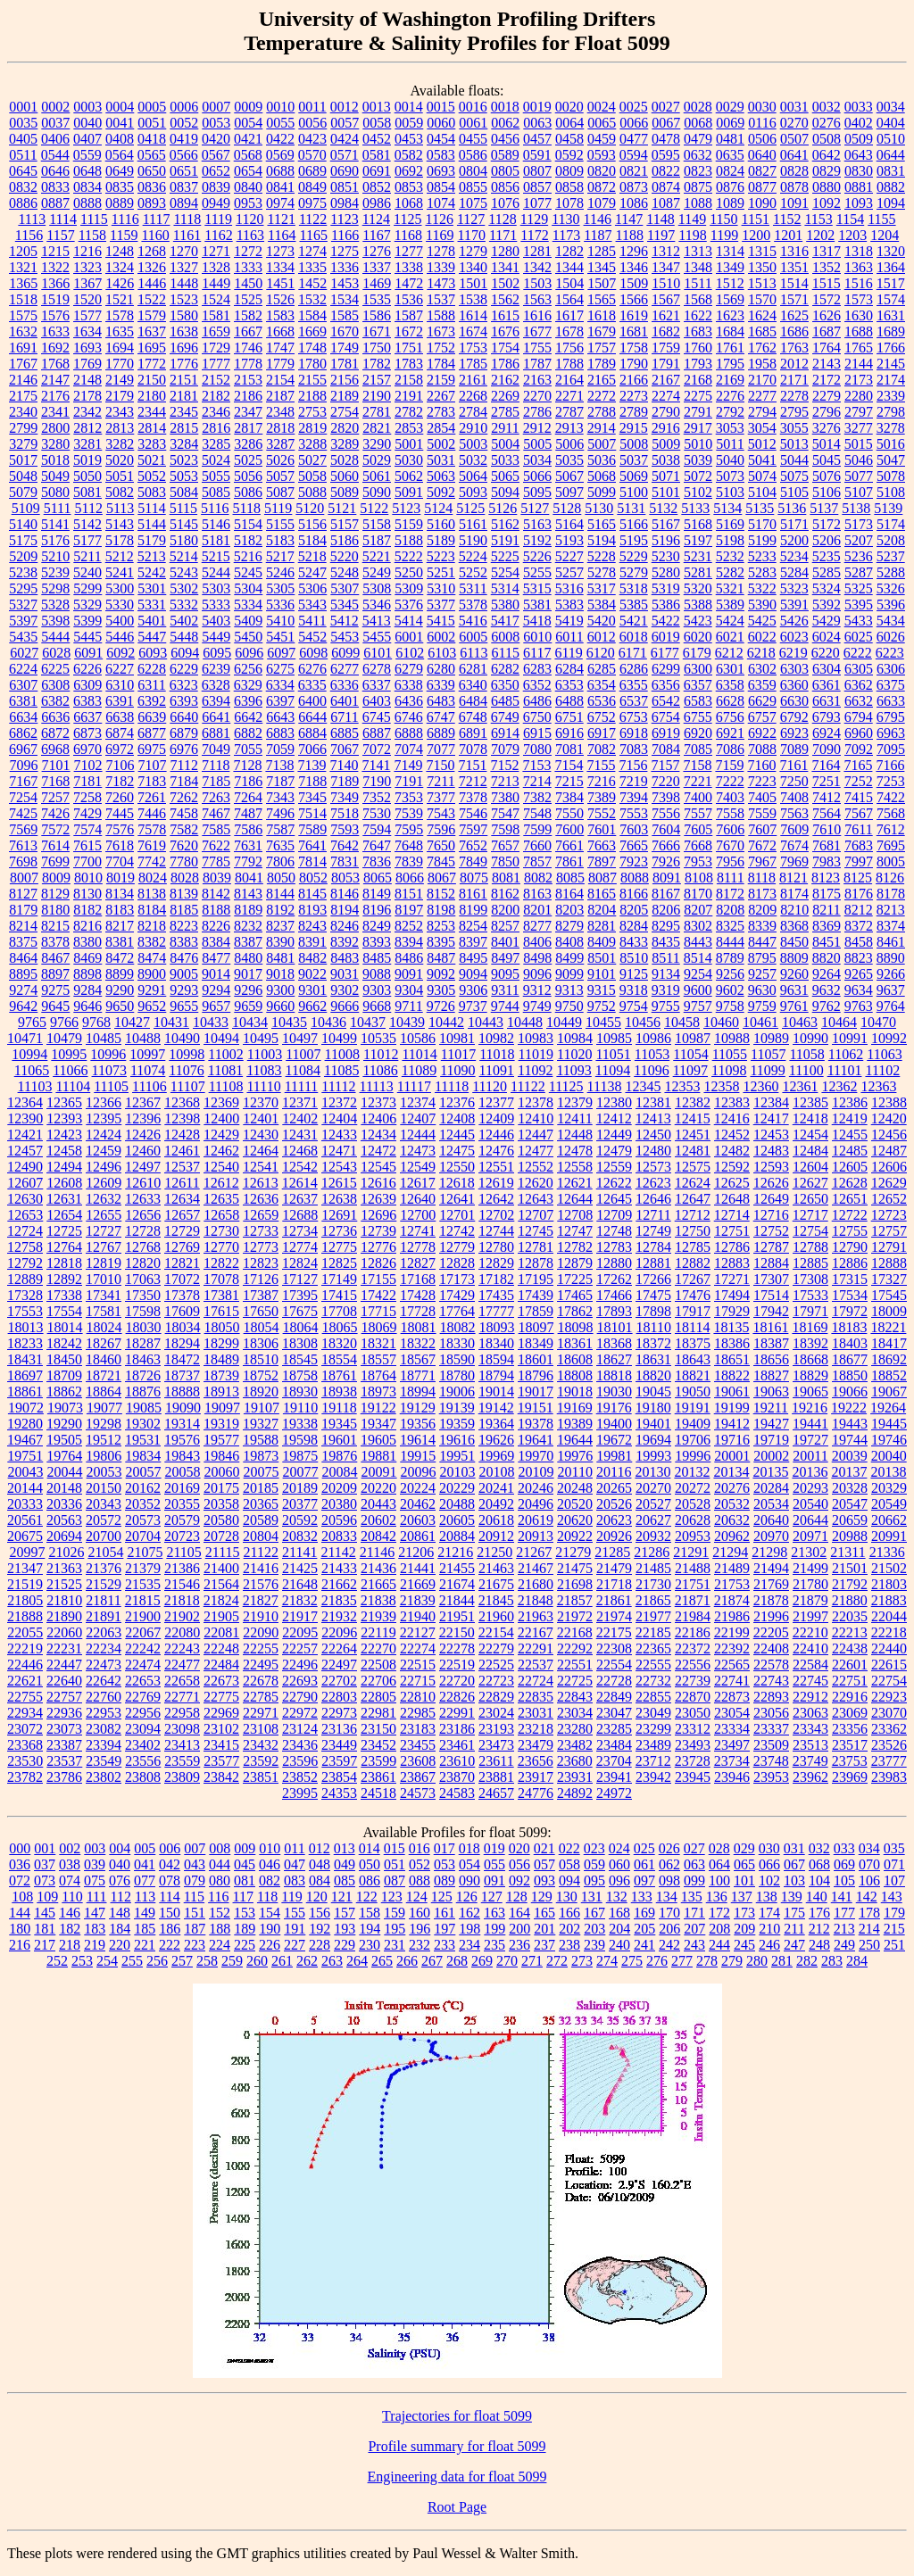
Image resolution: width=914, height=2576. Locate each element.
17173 (457, 1279)
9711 (408, 1006)
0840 (248, 187)
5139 (888, 508)
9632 (826, 990)
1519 (55, 299)
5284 (794, 572)
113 (145, 1896)
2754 (344, 411)
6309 (87, 684)
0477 (633, 138)
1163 (250, 235)
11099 (767, 1070)
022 (569, 1848)
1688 (858, 331)
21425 (300, 1568)
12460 (143, 1150)
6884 (312, 733)
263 (332, 1960)
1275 (344, 251)
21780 (810, 1584)
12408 (457, 1118)
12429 (221, 1134)
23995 (300, 1793)
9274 (23, 990)
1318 (858, 251)
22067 (143, 1632)
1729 (216, 347)
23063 (810, 1712)
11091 (496, 1070)
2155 (312, 379)
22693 (300, 1680)
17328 (25, 1295)
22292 (575, 1648)
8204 (601, 909)
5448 (184, 636)
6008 (505, 636)
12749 (653, 1230)
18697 (25, 1375)
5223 (441, 556)
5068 (601, 476)
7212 (473, 781)
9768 (96, 1022)
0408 (119, 138)
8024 (152, 877)
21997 (810, 1616)
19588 (260, 1439)
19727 (810, 1439)
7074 (409, 749)
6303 (794, 668)
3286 (248, 443)
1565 (601, 299)
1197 (661, 235)
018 (469, 1848)
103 (794, 1880)
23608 (418, 1760)
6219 (793, 652)
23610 (457, 1760)
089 (444, 1880)
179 (894, 1912)
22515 (418, 1664)
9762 (826, 1006)
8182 (87, 909)
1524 (216, 299)
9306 (473, 990)
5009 (666, 443)
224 (219, 1944)
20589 (260, 1520)
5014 (826, 443)
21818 (182, 1600)
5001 (409, 443)
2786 (537, 411)
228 (319, 1944)
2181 (184, 395)
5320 (698, 588)
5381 (537, 604)
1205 (23, 251)
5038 (666, 460)
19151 (535, 1407)
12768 (143, 1247)
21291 (691, 1552)
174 (769, 1912)
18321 (378, 1343)
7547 (505, 813)
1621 (666, 315)
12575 (692, 1166)
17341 (103, 1295)
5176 (55, 540)
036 (19, 1864)
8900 (151, 974)
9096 (537, 974)
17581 (103, 1311)
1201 (788, 235)
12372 (339, 1102)
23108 (260, 1728)
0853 (409, 187)
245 (744, 1944)
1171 (503, 235)
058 (569, 1864)
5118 (247, 508)
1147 (629, 219)
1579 (151, 315)
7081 (569, 749)
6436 (409, 700)
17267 (692, 1279)
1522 (151, 299)
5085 (216, 492)
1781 (344, 363)
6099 (345, 652)
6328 (216, 684)
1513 (762, 283)
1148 (660, 219)
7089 (794, 749)
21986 (732, 1616)
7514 (312, 813)
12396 (143, 1118)
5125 (470, 508)
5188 (409, 540)
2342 (87, 411)
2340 (23, 411)
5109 (26, 508)
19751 (25, 1455)
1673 (441, 331)
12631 (64, 1198)
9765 (32, 1022)
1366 (55, 283)
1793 (698, 363)
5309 (409, 588)
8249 (376, 925)
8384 (216, 941)
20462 (418, 1504)
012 (319, 1848)
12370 (260, 1102)
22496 (300, 1664)
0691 (376, 170)
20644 (810, 1520)
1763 (794, 347)
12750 (692, 1230)
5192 (537, 540)
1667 (248, 331)
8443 (698, 941)
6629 (762, 700)
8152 (441, 893)
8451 (826, 941)
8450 (794, 941)
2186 (248, 395)
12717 (810, 1214)
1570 (762, 299)
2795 (794, 411)
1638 (184, 331)
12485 (850, 1150)
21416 (260, 1568)
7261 (151, 797)
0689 (312, 170)
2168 (698, 379)
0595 (666, 154)
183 (94, 1928)
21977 (653, 1616)
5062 (409, 476)
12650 (810, 1198)
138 (766, 1896)
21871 (692, 1600)
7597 (473, 829)
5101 (666, 492)
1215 (55, 251)
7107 (152, 765)
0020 (569, 106)
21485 (653, 1568)
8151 (409, 893)
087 (394, 1880)
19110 (300, 1407)
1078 (569, 203)
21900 (143, 1616)
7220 (666, 781)
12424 (103, 1134)
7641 (312, 845)
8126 (890, 877)
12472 (378, 1150)
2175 (23, 395)
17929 (732, 1311)
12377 (496, 1102)
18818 (614, 1375)
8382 (151, 941)
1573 (858, 299)
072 (19, 1880)
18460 (103, 1359)
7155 (600, 765)
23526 (889, 1744)
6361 (826, 684)
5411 (312, 620)
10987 (692, 1038)
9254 (698, 974)
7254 (23, 797)
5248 (344, 572)
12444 (418, 1134)
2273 (633, 395)
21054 (105, 1552)
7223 (762, 781)
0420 (216, 138)
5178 (119, 540)
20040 (889, 1455)
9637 (891, 990)
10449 (564, 1022)
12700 (418, 1214)
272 (557, 1960)
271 (532, 1960)
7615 (87, 845)
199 (494, 1928)
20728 (221, 1536)
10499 (339, 1038)
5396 (891, 604)
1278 (441, 251)
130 (566, 1896)
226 (269, 1944)
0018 (505, 106)
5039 (698, 460)
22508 (378, 1664)
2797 (858, 411)
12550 (457, 1166)
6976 (184, 749)
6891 (473, 733)
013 (344, 1848)
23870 (457, 1777)
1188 (630, 235)
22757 (64, 1696)
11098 (728, 1070)
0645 (23, 170)
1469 (376, 283)
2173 (858, 379)
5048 (23, 476)
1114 (63, 219)
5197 (698, 540)
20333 (25, 1504)
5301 (151, 588)
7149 (408, 765)
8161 (473, 893)
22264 (339, 1648)
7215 (569, 781)
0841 (280, 187)
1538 (473, 299)
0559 (87, 154)
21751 (692, 1584)
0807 (537, 170)
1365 (23, 283)
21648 (300, 1584)
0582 (409, 154)
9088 (376, 974)
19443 (850, 1423)
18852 (889, 1375)
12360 (760, 1086)
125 (442, 1896)
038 (69, 1864)
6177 (665, 652)
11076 (186, 1070)
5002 (441, 443)
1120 (249, 219)
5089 (344, 492)
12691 (339, 1214)
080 (219, 1880)
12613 (260, 1182)
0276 (826, 122)
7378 (473, 797)
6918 (633, 733)
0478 (666, 138)
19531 (143, 1439)
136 (716, 1896)
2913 (569, 427)
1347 (666, 267)
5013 (794, 443)
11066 (70, 1070)
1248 (119, 251)
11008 (342, 1054)
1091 (794, 203)
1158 (92, 235)
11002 (225, 1054)
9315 (601, 990)
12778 (418, 1247)
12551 (496, 1166)
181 (44, 1928)
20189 (300, 1487)
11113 (377, 1086)
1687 (826, 331)
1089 (730, 203)
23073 (64, 1728)
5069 (633, 476)
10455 (603, 1022)
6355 (633, 684)
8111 (730, 877)
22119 (378, 1632)
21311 (847, 1552)
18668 (810, 1359)
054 (469, 1864)
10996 (108, 1054)
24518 (378, 1793)
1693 (87, 347)
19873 (260, 1455)
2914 (601, 427)
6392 (151, 700)
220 (119, 1944)
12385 (810, 1102)
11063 (884, 1054)
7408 (794, 797)
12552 (535, 1166)
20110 (575, 1471)
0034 (891, 106)
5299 (87, 588)
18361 (575, 1343)
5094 (505, 492)
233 (444, 1944)
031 (794, 1848)
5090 (376, 492)
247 (794, 1944)
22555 (653, 1664)
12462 (221, 1150)
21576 (260, 1584)
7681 (826, 845)
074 (69, 1880)
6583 (698, 700)
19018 (575, 1391)
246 (769, 1944)
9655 (184, 1006)
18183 (849, 1327)
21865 (653, 1600)
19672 (614, 1439)
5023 (184, 460)
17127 (300, 1279)
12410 (535, 1118)
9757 (698, 1006)
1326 (151, 267)
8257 (505, 925)
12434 (378, 1134)
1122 (313, 219)
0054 (248, 122)
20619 (535, 1520)
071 (894, 1864)
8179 (23, 909)
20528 (692, 1504)
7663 (601, 845)
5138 (856, 508)
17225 (575, 1279)
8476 (184, 957)
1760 (698, 347)
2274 (666, 395)
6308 (55, 684)
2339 (891, 395)
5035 (569, 460)
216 (19, 1944)
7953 (698, 861)
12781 (535, 1247)
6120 (600, 652)
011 (294, 1848)
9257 (762, 974)
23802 (103, 1777)
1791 (666, 363)
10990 (810, 1038)
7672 (762, 845)
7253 (891, 781)
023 (594, 1848)
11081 (225, 1070)
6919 (666, 733)
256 (157, 1960)
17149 (339, 1279)
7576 (119, 829)
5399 (87, 620)
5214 (184, 556)
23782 (25, 1777)
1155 (881, 219)
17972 (850, 1311)
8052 (313, 877)
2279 (826, 395)
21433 (339, 1568)
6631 (826, 700)
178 (869, 1912)
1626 (826, 315)
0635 (730, 154)
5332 (184, 604)
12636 (260, 1198)
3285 (216, 443)
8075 (474, 877)
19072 (26, 1407)
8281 (601, 925)
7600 (569, 829)
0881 (858, 187)
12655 (103, 1214)
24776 (535, 1793)
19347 (378, 1423)
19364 (496, 1423)
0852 (376, 187)
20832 (300, 1536)
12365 (64, 1102)
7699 (55, 861)
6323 (184, 684)
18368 (614, 1343)
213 (844, 1928)
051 (394, 1864)
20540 (810, 1504)
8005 (891, 861)
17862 (575, 1311)
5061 (376, 476)
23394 (103, 1744)
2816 (216, 427)
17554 (64, 1311)
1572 (826, 299)
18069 (379, 1327)
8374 (891, 925)
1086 (633, 203)
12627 (810, 1182)
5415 (441, 620)
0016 (473, 106)
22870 (692, 1696)
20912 (496, 1536)
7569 (23, 829)
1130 (565, 219)
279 (732, 1960)
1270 (184, 251)
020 (519, 1848)
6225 (55, 668)
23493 (692, 1744)
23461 (457, 1744)
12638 (339, 1198)
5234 (794, 556)
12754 (810, 1230)
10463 (800, 1022)
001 (44, 1848)
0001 (23, 106)
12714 (732, 1214)
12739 (378, 1230)
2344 (151, 411)
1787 (537, 363)
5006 (569, 443)
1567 (666, 299)
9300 (280, 990)
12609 (103, 1182)
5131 (631, 508)
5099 (601, 492)
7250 (794, 781)
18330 (457, 1343)
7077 (441, 749)
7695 (891, 845)
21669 (418, 1584)
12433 (339, 1134)
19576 (182, 1439)
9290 (119, 990)
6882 (248, 733)
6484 (473, 700)
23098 (182, 1728)
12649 (771, 1198)
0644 (891, 154)
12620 (535, 1182)
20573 (143, 1520)
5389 (730, 604)
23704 (614, 1760)
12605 (850, 1166)
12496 (103, 1166)
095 (594, 1880)
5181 (216, 540)
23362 (889, 1728)
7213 (505, 781)
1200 (756, 235)
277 (682, 1960)
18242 (64, 1343)
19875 (300, 1455)
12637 (300, 1198)
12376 (457, 1102)
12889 (25, 1279)
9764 (891, 1006)
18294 (182, 1343)
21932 (339, 1616)
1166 (345, 235)
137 (741, 1896)
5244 (216, 572)
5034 (537, 460)
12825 (339, 1263)
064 (719, 1864)
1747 (280, 347)
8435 (666, 941)
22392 (732, 1648)
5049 (55, 476)
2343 (119, 411)
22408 (771, 1648)
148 (119, 1912)
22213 (850, 1632)
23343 (810, 1728)
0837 (184, 187)
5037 (633, 460)
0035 (23, 122)
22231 (64, 1648)
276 (657, 1960)
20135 (770, 1471)
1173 (566, 235)
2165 (601, 379)
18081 (418, 1327)
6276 (312, 668)
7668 (698, 845)
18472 (182, 1359)
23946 (732, 1777)
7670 (730, 845)
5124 (438, 508)
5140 (23, 524)
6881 (216, 733)
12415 (692, 1118)
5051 (119, 476)
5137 (824, 508)
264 (357, 1960)
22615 (889, 1664)
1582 (248, 315)
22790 (300, 1696)
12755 (850, 1230)
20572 (103, 1520)
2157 (376, 379)
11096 (651, 1070)
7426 (55, 813)
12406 (378, 1118)
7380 (505, 797)
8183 (119, 909)
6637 (87, 717)
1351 (794, 267)
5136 (791, 508)
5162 (505, 524)
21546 (182, 1584)
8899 (119, 974)
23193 (496, 1728)
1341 (505, 267)
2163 (537, 379)
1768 (55, 363)
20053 (104, 1471)
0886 (23, 203)
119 (291, 1896)
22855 (653, 1696)
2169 (730, 379)
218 (69, 1944)
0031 (794, 106)
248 (819, 1944)
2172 (826, 379)
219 (94, 1944)
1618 (601, 315)
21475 (575, 1568)
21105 (183, 1552)
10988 (732, 1038)
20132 (692, 1471)
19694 (653, 1439)
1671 (376, 331)
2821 (376, 427)
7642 (344, 845)
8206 (666, 909)
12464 (260, 1150)
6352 (537, 684)
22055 (25, 1632)
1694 (119, 347)
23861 (378, 1777)
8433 (633, 941)
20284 (771, 1487)
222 (169, 1944)
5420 (601, 620)
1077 (537, 203)
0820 (601, 170)
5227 (569, 556)
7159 (729, 765)
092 (519, 1880)
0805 (505, 170)
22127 (418, 1632)
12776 (378, 1247)
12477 (535, 1150)
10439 (407, 1022)
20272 (692, 1487)
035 (894, 1848)
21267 (534, 1552)
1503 (537, 283)
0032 (826, 106)
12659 (260, 1214)
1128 (502, 219)
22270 (378, 1648)
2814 (151, 427)
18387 (771, 1343)
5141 (55, 524)
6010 (537, 636)
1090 (762, 203)
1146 (597, 219)
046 (269, 1864)
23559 (182, 1760)
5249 (376, 572)
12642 (496, 1198)
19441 (810, 1423)
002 (69, 1848)
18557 (378, 1359)
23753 (850, 1760)
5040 (730, 460)
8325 (730, 925)
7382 (537, 797)
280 (757, 1960)
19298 (103, 1423)
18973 (378, 1391)
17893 (614, 1311)
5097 (569, 492)
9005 (184, 974)
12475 (457, 1150)
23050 (692, 1712)
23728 (692, 1760)
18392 (810, 1343)
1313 (698, 251)
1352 (826, 267)
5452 (312, 636)
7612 (891, 829)
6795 (891, 717)
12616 (378, 1182)
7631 (248, 845)
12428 (182, 1134)
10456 (643, 1022)
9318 (633, 990)
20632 (732, 1520)
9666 (344, 1006)
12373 (378, 1102)
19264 (888, 1407)
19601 (339, 1439)
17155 (378, 1279)
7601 (601, 829)
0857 (537, 187)
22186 (692, 1632)
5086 (248, 492)
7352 (376, 797)
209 (744, 1928)
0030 (762, 106)
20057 (144, 1471)
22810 (418, 1696)
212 (819, 1928)
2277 (762, 395)
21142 (337, 1552)
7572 (55, 829)
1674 (473, 331)
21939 (378, 1616)
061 (644, 1864)
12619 (496, 1182)
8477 (216, 957)
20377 (300, 1504)
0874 (666, 187)
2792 (730, 411)
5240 (87, 572)
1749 (344, 347)
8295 (666, 925)
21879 (810, 1600)
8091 (666, 877)
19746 (889, 1439)
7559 (762, 813)
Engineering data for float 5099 (457, 2476)
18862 (64, 1391)
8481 (280, 957)
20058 (183, 1471)
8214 (23, 925)
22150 (457, 1632)
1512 (730, 283)
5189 (441, 540)
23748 (771, 1760)
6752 (601, 717)
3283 (151, 443)
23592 (260, 1760)
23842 (221, 1777)
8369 (826, 925)
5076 (826, 476)
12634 (182, 1198)
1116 (125, 219)
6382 (55, 700)
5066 (537, 476)
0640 (762, 154)
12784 (653, 1247)
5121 (342, 508)
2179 (119, 395)
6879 (184, 733)
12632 (103, 1198)
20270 (653, 1487)
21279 (573, 1552)
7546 (473, 813)
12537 (182, 1166)
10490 (182, 1038)
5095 (537, 492)
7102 (88, 765)
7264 (248, 797)
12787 (771, 1247)
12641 (457, 1198)
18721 (103, 1375)
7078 (473, 749)
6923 (794, 733)
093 (544, 1880)
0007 (216, 106)
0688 (280, 170)
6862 (23, 733)
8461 (891, 941)
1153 (818, 219)
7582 (184, 829)
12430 (260, 1134)
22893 (771, 1696)
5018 (55, 460)
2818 (280, 427)
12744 (496, 1230)
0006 (184, 106)
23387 (64, 1744)
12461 (182, 1150)
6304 (826, 668)
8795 (762, 957)
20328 (850, 1487)
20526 (614, 1504)
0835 (119, 187)
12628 (850, 1182)
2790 (666, 411)
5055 (216, 476)
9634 (858, 990)
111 (97, 1896)
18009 (889, 1311)
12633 (143, 1198)
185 (144, 1928)
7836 (376, 861)
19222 (849, 1407)
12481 (692, 1150)
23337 (771, 1728)
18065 (340, 1327)
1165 (313, 235)
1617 (569, 315)
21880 (850, 1600)
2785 (505, 411)
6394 (216, 700)
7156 (633, 765)
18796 (535, 1375)
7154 (568, 765)
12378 (535, 1102)
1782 (376, 363)
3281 (87, 443)
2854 (441, 427)
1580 (184, 315)
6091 (88, 652)
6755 (698, 717)
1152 (787, 219)
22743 (771, 1680)
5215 (216, 556)
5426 (794, 620)
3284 (184, 443)
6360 (794, 684)
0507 (794, 138)
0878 (794, 187)
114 (169, 1896)
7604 (666, 829)
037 (44, 1864)
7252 (858, 781)
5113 (120, 508)
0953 (248, 203)
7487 (248, 813)
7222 (730, 781)
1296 (633, 251)
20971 (810, 1536)
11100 (806, 1070)
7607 (762, 829)
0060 (441, 122)
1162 (218, 235)
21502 (889, 1568)
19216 (809, 1407)
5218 (312, 556)
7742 (151, 861)
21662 (339, 1584)
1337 (376, 267)
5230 (666, 556)
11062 (845, 1054)
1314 (730, 251)
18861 (25, 1391)
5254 (505, 572)
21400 (221, 1568)
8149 (376, 893)
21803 (889, 1584)
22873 (732, 1696)
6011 (569, 636)
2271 (569, 395)
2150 (151, 379)
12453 (771, 1134)
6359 (762, 684)
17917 (692, 1311)
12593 (771, 1166)
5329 (87, 604)
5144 (151, 524)
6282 (505, 668)
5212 (119, 556)
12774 (300, 1247)
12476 (496, 1150)
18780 (457, 1375)
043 (194, 1864)
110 (72, 1896)
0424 (344, 138)
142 (866, 1896)
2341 (55, 411)
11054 (690, 1054)
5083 (151, 492)
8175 (826, 893)
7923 (633, 861)
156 (319, 1912)
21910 (260, 1616)
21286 (651, 1552)
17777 (496, 1311)
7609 (794, 829)
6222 (857, 652)
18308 (300, 1343)
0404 (891, 122)
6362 (858, 684)
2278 (794, 395)
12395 (103, 1118)
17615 (221, 1311)
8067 (442, 877)
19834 (143, 1455)
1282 (569, 251)
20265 (614, 1487)
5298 (55, 588)
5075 (794, 476)
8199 (473, 909)
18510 (260, 1359)
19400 (614, 1423)
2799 (23, 427)
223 (194, 1944)
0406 (55, 138)
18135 (731, 1327)
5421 (633, 620)
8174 (794, 893)
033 (844, 1848)
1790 (633, 363)
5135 (759, 508)
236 (519, 1944)
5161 (473, 524)
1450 (248, 283)
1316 (794, 251)
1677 (537, 331)
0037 (55, 122)
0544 (55, 154)
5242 (151, 572)
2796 (826, 411)
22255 (260, 1648)
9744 (505, 1006)
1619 (633, 315)
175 (794, 1912)
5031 (441, 460)
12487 (889, 1150)
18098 (576, 1327)
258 (207, 1960)
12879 (575, 1263)
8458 (858, 941)
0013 (376, 106)
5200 (794, 540)
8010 (88, 877)
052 (419, 1864)
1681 (633, 331)
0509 (858, 138)
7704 (119, 861)
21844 (457, 1600)
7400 (698, 797)
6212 (729, 652)
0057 (344, 122)
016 (419, 1848)
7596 (441, 829)
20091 (379, 1471)
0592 (569, 154)
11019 (536, 1054)
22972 (300, 1712)
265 (382, 1960)
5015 (858, 443)
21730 (653, 1584)
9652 (151, 1006)
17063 (143, 1279)
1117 (156, 219)
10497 (300, 1038)
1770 (119, 363)
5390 (762, 604)
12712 (692, 1214)
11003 (264, 1054)
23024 (496, 1712)
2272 (601, 395)
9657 (216, 1006)
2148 (87, 379)
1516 (858, 283)
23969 (850, 1777)
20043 (26, 1471)
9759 (762, 1006)
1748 (312, 347)
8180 (55, 909)
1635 (119, 331)
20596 (339, 1520)
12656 (143, 1214)
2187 (280, 395)
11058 (806, 1054)
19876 (339, 1455)
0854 (441, 187)
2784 (473, 411)
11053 (652, 1054)
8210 (794, 909)
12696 (378, 1214)
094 (569, 1880)
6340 (473, 684)
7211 (440, 781)
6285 (601, 668)
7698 (23, 861)
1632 (23, 331)
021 (544, 1848)
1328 (216, 267)
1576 (55, 315)
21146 (377, 1552)
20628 (692, 1520)
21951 (457, 1616)
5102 (698, 492)
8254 (473, 925)
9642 (23, 1006)
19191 (692, 1407)
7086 (730, 749)
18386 (732, 1343)
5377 (441, 604)
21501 (850, 1568)
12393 (64, 1118)
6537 (633, 700)
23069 (850, 1712)
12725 (64, 1230)
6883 (280, 733)
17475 (653, 1295)
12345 (643, 1086)
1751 (409, 347)
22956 (143, 1712)
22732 (653, 1680)
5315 (537, 588)
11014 (419, 1054)
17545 (889, 1295)
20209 (339, 1487)
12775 (339, 1247)
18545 (300, 1359)
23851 (260, 1777)
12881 (653, 1263)
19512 (103, 1439)
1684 (730, 331)
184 (119, 1928)
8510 (633, 957)
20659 (850, 1520)
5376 (409, 604)
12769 (182, 1247)
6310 (119, 684)
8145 (312, 893)
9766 (64, 1022)
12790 (850, 1247)
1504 (569, 283)
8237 (280, 925)
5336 (280, 604)
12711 (653, 1214)
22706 (378, 1680)
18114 (692, 1327)
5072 (698, 476)
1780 (312, 363)
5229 (633, 556)
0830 (858, 170)
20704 (143, 1536)
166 (569, 1912)
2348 (280, 411)
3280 (55, 443)
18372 (653, 1343)
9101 (601, 974)
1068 (409, 203)
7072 (376, 749)
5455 (376, 636)
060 (619, 1864)
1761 (730, 347)
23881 (496, 1777)
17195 (535, 1279)
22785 (260, 1696)
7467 (216, 813)
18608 (575, 1359)
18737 (182, 1375)
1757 (601, 347)
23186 (457, 1728)
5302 (184, 588)
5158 (376, 524)
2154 (280, 379)
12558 (575, 1166)
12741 (418, 1230)
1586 (376, 315)
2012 (794, 363)
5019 (87, 460)
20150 (103, 1487)
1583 (280, 315)
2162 (505, 379)
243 (694, 1944)
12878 (535, 1263)
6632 (858, 700)
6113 (473, 652)
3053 (730, 427)
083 (294, 1880)
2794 (762, 411)
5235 (826, 556)
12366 (103, 1102)
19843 (182, 1455)
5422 (666, 620)
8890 (891, 957)
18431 (25, 1359)
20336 (64, 1504)
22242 (143, 1648)
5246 (280, 572)
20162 (143, 1487)
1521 (119, 299)
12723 (889, 1214)
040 (119, 1864)
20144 (25, 1487)
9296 (248, 990)
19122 (378, 1407)
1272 (248, 251)
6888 (409, 733)
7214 (537, 781)
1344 (569, 267)
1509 (633, 283)
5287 (858, 572)
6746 (409, 717)
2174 (891, 379)
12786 (732, 1247)
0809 (569, 170)
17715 (378, 1311)
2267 (441, 395)
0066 (633, 122)
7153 (536, 765)
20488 (457, 1504)
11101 (844, 1070)
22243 (182, 1648)
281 (782, 1960)
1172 (534, 235)
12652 (889, 1198)
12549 (418, 1166)
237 (544, 1944)
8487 (441, 957)
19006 (457, 1391)
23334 (732, 1728)
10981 (457, 1038)
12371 (300, 1102)
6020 (698, 636)
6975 (151, 749)
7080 (537, 749)
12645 (614, 1198)
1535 (376, 299)
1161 (187, 235)
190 (269, 1928)
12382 (692, 1102)
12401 (260, 1118)
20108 (497, 1471)
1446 (151, 283)
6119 (568, 652)
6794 (858, 717)
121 (342, 1896)
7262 (184, 797)
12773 (260, 1247)
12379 (575, 1102)
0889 (119, 203)
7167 (23, 781)
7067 (344, 749)
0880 (826, 187)
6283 (537, 668)
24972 (614, 1793)
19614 (418, 1439)
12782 (575, 1247)
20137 (849, 1471)
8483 (344, 957)
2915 (633, 427)
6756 (730, 717)
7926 (666, 861)
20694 (64, 1536)
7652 (473, 845)
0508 (826, 138)
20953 (692, 1536)
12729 (182, 1230)
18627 (614, 1359)
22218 (889, 1632)
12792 (25, 1263)
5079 (23, 492)
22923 (889, 1696)
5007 (601, 443)
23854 (339, 1777)
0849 (312, 187)
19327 (260, 1423)
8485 (376, 957)
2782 (409, 411)
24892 (575, 1793)
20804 (260, 1536)
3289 (344, 443)
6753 (633, 717)
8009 (56, 877)
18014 (65, 1327)
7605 (698, 829)
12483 (771, 1150)
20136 (809, 1471)
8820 (826, 957)
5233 (762, 556)
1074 (441, 203)
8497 (505, 957)
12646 (653, 1198)
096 (619, 1880)
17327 (889, 1279)
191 (294, 1928)
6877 (151, 733)
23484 (614, 1744)
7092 (858, 749)
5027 (312, 460)
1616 (537, 315)
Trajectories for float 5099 (457, 2415)
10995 (69, 1054)
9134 (666, 974)
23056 (771, 1712)
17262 (614, 1279)
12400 (221, 1118)
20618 (496, 1520)
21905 (221, 1616)
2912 (537, 427)
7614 (55, 845)
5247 (312, 572)
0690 (344, 170)
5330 (119, 604)
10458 (682, 1022)
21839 (418, 1600)
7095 (891, 749)
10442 (446, 1022)
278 (707, 1960)
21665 (378, 1584)
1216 (87, 251)
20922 (575, 1536)
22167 (535, 1632)
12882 (692, 1263)
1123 (344, 219)
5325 (858, 588)
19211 (770, 1407)
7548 (537, 813)
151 (194, 1912)
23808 (143, 1777)
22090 (260, 1632)
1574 (891, 299)
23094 (143, 1728)
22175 (614, 1632)
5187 (376, 540)
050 (369, 1864)
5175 (23, 540)
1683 (698, 331)
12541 (260, 1166)
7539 (409, 813)
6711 (344, 717)
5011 (730, 443)
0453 (409, 138)
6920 (698, 733)
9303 (376, 990)
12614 (300, 1182)
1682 (666, 331)
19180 (653, 1407)
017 (444, 1848)
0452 (376, 138)
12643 (535, 1198)
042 (169, 1864)
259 (232, 1960)
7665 (633, 845)
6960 (858, 733)
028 (719, 1848)
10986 (653, 1038)
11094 (612, 1070)
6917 (601, 733)
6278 (376, 668)
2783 (441, 411)
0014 (409, 106)
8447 (762, 941)
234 (469, 1944)
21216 (455, 1552)
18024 (104, 1327)
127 (492, 1896)
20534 (771, 1504)
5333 (216, 604)
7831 (344, 861)
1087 (666, 203)
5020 (119, 460)
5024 (216, 460)
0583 (441, 154)
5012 (762, 443)
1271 (216, 251)
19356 (418, 1423)
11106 (149, 1086)
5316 (569, 588)
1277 (409, 251)
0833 (55, 187)
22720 (457, 1680)
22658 (182, 1680)
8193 (312, 909)
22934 (25, 1712)
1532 (312, 299)
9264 (826, 974)
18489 (221, 1359)
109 (47, 1896)
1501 (473, 283)
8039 (217, 877)
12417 (771, 1118)
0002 (55, 106)
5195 (633, 540)
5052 (151, 476)
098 (669, 1880)
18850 (850, 1375)
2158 (409, 379)
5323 (794, 588)
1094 (891, 203)
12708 (575, 1214)
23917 (535, 1777)
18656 (771, 1359)
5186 (344, 540)
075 (94, 1880)
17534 (850, 1295)
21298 (769, 1552)
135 (691, 1896)
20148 (64, 1487)
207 (694, 1928)
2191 (409, 395)
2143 (826, 363)
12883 (732, 1263)
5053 (184, 476)
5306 (312, 588)
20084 (340, 1471)
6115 (505, 652)
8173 (762, 893)
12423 (64, 1134)
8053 (345, 877)
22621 (25, 1680)
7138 (279, 765)
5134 (727, 508)
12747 (575, 1230)
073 (44, 1880)
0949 (216, 203)
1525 (248, 299)
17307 (771, 1279)
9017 (248, 974)
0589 (505, 154)
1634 (87, 331)
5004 (505, 443)
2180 (151, 395)
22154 (496, 1632)
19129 (418, 1407)
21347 (25, 1568)
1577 (87, 315)
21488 (692, 1568)
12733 (260, 1230)
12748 (614, 1230)
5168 (698, 524)
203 (594, 1928)
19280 (25, 1423)
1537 (441, 299)
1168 (408, 235)
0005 (151, 106)
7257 (55, 797)
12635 (221, 1198)
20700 (103, 1536)
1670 (344, 331)
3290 (376, 443)
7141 (375, 765)
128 (517, 1896)
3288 (312, 443)
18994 (418, 1391)
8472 (119, 957)
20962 (732, 1536)
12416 (732, 1118)
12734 (300, 1230)
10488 (143, 1038)
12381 (653, 1102)
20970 (771, 1536)
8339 (762, 925)
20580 (221, 1520)
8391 (312, 941)
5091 (409, 492)
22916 (850, 1696)
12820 (143, 1263)
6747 (441, 717)
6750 (537, 717)
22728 (614, 1680)
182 (69, 1928)
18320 (339, 1343)
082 (269, 1880)
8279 (569, 925)
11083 (263, 1070)
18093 (497, 1327)
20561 (25, 1520)
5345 (344, 604)
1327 (184, 267)
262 (307, 1960)
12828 (457, 1263)
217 (44, 1944)
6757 (762, 717)
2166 (633, 379)
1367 (87, 283)
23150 (378, 1728)
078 (169, 1880)
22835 (535, 1696)
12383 (732, 1102)
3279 (23, 443)
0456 (505, 138)
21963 (535, 1616)
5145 (184, 524)
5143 (119, 524)
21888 (25, 1616)
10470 (878, 1022)
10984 (575, 1038)
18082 (458, 1327)
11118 (452, 1086)
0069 (730, 122)
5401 (151, 620)
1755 (537, 347)
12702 (496, 1214)
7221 (698, 781)
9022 (312, 974)
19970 (535, 1455)
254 (107, 1960)
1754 (505, 347)
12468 (300, 1150)
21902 (182, 1616)
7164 (825, 765)
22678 (260, 1680)
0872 (601, 187)
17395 (300, 1295)
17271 (732, 1279)
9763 (858, 1006)
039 (94, 1864)
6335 (312, 684)
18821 (692, 1375)
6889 (441, 733)
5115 (183, 508)
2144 (858, 363)
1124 (376, 219)
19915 (418, 1455)
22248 (221, 1648)
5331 (151, 604)
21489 (732, 1568)
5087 (280, 492)
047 (294, 1864)
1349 (730, 267)
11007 (303, 1054)
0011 (312, 106)
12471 (339, 1150)
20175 (221, 1487)
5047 (891, 460)
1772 (151, 363)
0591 (537, 154)
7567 (858, 813)
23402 (143, 1744)
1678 (569, 331)
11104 (72, 1086)
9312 (537, 990)
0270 (794, 122)
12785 (692, 1247)
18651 (732, 1359)
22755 (25, 1696)
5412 (344, 620)
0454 (441, 138)
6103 (442, 652)
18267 (103, 1343)
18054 (261, 1327)
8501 (601, 957)
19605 (378, 1439)
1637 (151, 331)
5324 (826, 588)
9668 (376, 1006)
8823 (858, 957)
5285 (826, 572)
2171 (794, 379)
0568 (248, 154)
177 (844, 1912)
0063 (537, 122)
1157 (60, 235)
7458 (184, 813)
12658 (221, 1214)
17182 (496, 1279)
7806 (280, 861)
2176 (55, 395)
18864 (103, 1391)
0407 (87, 138)
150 (169, 1912)
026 (669, 1848)
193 (344, 1928)
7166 (890, 765)
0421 (248, 138)
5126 (502, 508)
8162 (505, 893)
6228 (151, 668)
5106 (826, 492)
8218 (151, 925)
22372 (692, 1648)
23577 (221, 1760)
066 (769, 1864)
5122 (374, 508)
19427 (771, 1423)
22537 (535, 1664)
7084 (666, 749)
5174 (891, 524)
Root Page (457, 2506)
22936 (64, 1712)
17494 (732, 1295)
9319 (666, 990)
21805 (25, 1600)
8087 (602, 877)
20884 (457, 1536)
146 (69, 1912)
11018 (496, 1054)
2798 (891, 411)
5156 (312, 524)
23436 (300, 1744)
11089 (419, 1070)
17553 (25, 1311)
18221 (888, 1327)
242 (669, 1944)
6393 (184, 700)
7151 (472, 765)
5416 (473, 620)
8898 (87, 974)
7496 (280, 813)
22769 (143, 1696)
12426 (143, 1134)
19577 (221, 1439)
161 (444, 1912)
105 (844, 1880)
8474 (151, 957)
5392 (826, 604)
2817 (248, 427)
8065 (377, 877)
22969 (221, 1712)
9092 (441, 974)
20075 (261, 1471)
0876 (730, 187)
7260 (119, 797)
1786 (505, 363)
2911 (505, 427)
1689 (891, 331)
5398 (55, 620)
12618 (457, 1182)
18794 (496, 1375)
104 (819, 1880)
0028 (698, 106)
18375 (692, 1343)
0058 (376, 122)
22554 (614, 1664)
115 (194, 1896)
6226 (87, 668)
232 (419, 1944)
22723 (496, 1680)
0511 (23, 154)
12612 (221, 1182)
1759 (666, 347)
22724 (535, 1680)
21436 (378, 1568)
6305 (858, 668)
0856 (505, 187)
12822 (221, 1263)
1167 (376, 235)
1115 (94, 219)
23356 (850, 1728)
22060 (64, 1632)
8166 (633, 893)
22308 (614, 1648)
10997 (147, 1054)
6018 (633, 636)
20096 (418, 1471)
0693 (441, 170)
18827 (771, 1375)
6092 (120, 652)
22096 (339, 1632)
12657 (182, 1214)
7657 (505, 845)
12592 (732, 1166)
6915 (537, 733)
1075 (473, 203)
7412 (826, 797)
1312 (666, 251)
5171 (794, 524)
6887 (376, 733)
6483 (441, 700)
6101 (377, 652)
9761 (794, 1006)
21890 (64, 1616)
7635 (280, 845)
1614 (473, 315)
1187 (597, 235)
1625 (794, 315)
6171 (633, 652)
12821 (182, 1263)
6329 (248, 684)
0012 (344, 106)
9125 (633, 974)
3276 (826, 427)
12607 (25, 1182)
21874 (732, 1600)
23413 (182, 1744)
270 (507, 1960)
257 (182, 1960)
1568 (698, 299)
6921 (730, 733)
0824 (730, 170)
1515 (826, 283)
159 (394, 1912)
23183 (418, 1728)
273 (582, 1960)
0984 (344, 203)
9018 (280, 974)
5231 (698, 556)
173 (744, 1912)
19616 (457, 1439)
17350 (143, 1295)
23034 (575, 1712)
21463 (496, 1568)
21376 (103, 1568)
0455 (473, 138)
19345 (339, 1423)
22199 (732, 1632)
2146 (23, 379)
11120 (489, 1086)
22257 (300, 1648)
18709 (64, 1375)
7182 (119, 781)
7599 (537, 829)
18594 (496, 1359)
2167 (666, 379)
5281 (698, 572)
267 (432, 1960)
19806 (103, 1455)
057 (544, 1864)
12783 (614, 1247)
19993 (653, 1455)
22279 (496, 1648)
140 (816, 1896)
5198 (730, 540)
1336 (344, 267)
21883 (889, 1600)
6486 (537, 700)
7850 (505, 861)
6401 (344, 700)
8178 (891, 893)
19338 (300, 1423)
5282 (730, 572)
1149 (692, 219)
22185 (653, 1632)
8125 (857, 877)
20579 (182, 1520)
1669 (312, 331)
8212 (858, 909)
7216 (601, 781)
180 (19, 1928)
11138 (604, 1086)
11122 (528, 1086)
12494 (64, 1166)
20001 (732, 1455)
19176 (614, 1407)
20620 (575, 1520)
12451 (692, 1134)
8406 (537, 941)
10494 (221, 1038)
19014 (496, 1391)
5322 (762, 588)
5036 (601, 460)
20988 (850, 1536)
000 (19, 1848)
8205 (633, 909)
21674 (457, 1584)
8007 (24, 877)
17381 (221, 1295)
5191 (505, 540)
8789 (730, 957)
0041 (119, 122)
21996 (771, 1616)
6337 (376, 684)
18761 (339, 1375)
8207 (698, 909)
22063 (103, 1632)
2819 (312, 427)
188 (219, 1928)
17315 (850, 1279)
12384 (771, 1102)
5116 (214, 508)
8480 (248, 957)
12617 (418, 1182)
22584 (810, 1664)
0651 (184, 170)
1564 (569, 299)
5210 (55, 556)
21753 (732, 1584)
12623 (653, 1182)
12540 (221, 1166)
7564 (826, 813)
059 (594, 1864)
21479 (614, 1568)
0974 (280, 203)
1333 (248, 267)
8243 (312, 925)
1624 (762, 315)
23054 (732, 1712)
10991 (850, 1038)
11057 (768, 1054)
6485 (505, 700)
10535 (378, 1038)
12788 (810, 1247)
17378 (182, 1295)
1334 (280, 267)
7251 (826, 781)
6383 (87, 700)
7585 (216, 829)
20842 (378, 1536)
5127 (534, 508)
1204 (884, 235)
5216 (248, 556)
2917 (698, 427)
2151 (184, 379)
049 (344, 1864)
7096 (24, 765)
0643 (858, 154)
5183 (280, 540)
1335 (312, 267)
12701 (457, 1214)
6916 (569, 733)
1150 (723, 219)
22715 (418, 1680)
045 (244, 1864)
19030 (614, 1391)
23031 (535, 1712)
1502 (505, 283)
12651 (850, 1198)
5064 (473, 476)
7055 (248, 749)
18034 (183, 1327)
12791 (889, 1247)
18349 (535, 1343)
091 (494, 1880)
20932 (653, 1536)
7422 (891, 797)
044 (219, 1864)
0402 (858, 122)
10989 (771, 1038)
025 (644, 1848)
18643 (692, 1359)
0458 (569, 138)
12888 (889, 1263)
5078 (891, 476)
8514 (698, 957)
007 (194, 1848)
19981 (614, 1455)
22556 (692, 1664)
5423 (698, 620)
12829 (496, 1263)
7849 (473, 861)
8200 (505, 909)
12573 (653, 1166)
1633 (55, 331)
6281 (473, 668)
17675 (300, 1311)
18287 (143, 1343)
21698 (575, 1584)
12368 (182, 1102)
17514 (771, 1295)
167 (594, 1912)
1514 (794, 283)
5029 (376, 460)
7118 (215, 765)
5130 (599, 508)
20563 (64, 1520)
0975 (312, 203)
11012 (380, 1054)
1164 (281, 235)
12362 (839, 1086)
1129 (534, 219)
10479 (64, 1038)
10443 (485, 1022)
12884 (771, 1263)
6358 (730, 684)
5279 (633, 572)
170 (669, 1912)
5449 (216, 636)
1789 (601, 363)
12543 (339, 1166)
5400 (119, 620)
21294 (730, 1552)
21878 (771, 1600)
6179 (697, 652)
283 (832, 1960)
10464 (839, 1022)
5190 (473, 540)
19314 (182, 1423)
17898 (653, 1311)
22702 (339, 1680)
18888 (182, 1391)
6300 (698, 668)
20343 (103, 1504)
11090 (457, 1070)
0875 (698, 187)
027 (694, 1848)
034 (869, 1848)
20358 (221, 1504)
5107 (858, 492)
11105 (111, 1086)
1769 (87, 363)
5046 (858, 460)
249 (844, 1944)
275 (632, 1960)
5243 (184, 572)
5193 (569, 540)
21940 (418, 1616)
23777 (889, 1760)
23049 (653, 1712)
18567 (418, 1359)
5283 (762, 572)
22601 (850, 1664)
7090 (826, 749)
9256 (730, 974)
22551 (575, 1664)
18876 (143, 1391)
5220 (344, 556)
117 (243, 1896)
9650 (119, 1006)
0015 (441, 106)
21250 (494, 1552)
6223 (890, 652)
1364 (891, 267)
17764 (457, 1311)
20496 (535, 1504)
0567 (216, 154)
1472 (409, 283)
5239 (55, 572)
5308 (376, 588)
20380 (339, 1504)
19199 (732, 1407)
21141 (299, 1552)
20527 (653, 1504)
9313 (569, 990)
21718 (614, 1584)
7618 (119, 845)
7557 (698, 813)
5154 (248, 524)
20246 (535, 1487)
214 (869, 1928)
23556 (143, 1760)
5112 (88, 508)
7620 (184, 845)
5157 (344, 524)
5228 (601, 556)
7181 (87, 781)
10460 (721, 1022)
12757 (889, 1230)
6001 (409, 636)
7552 (601, 813)
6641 (216, 717)
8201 (537, 909)
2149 (119, 379)
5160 (441, 524)
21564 (221, 1584)
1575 (23, 315)
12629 (889, 1182)
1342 (537, 267)
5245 (248, 572)
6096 (249, 652)
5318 (633, 588)
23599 (378, 1760)
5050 (87, 476)
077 (144, 1880)
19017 (535, 1391)
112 (120, 1896)
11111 (302, 1086)
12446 (496, 1134)
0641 (794, 154)
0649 (119, 170)
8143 (248, 893)
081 (244, 1880)
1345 (601, 267)
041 (144, 1864)
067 (794, 1864)
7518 (344, 813)
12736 (339, 1230)
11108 (226, 1086)
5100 (633, 492)
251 (894, 1944)
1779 (280, 363)
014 (369, 1848)
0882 (891, 187)
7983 (826, 861)
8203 (569, 909)
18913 (221, 1391)
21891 (103, 1616)
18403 (850, 1343)
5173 (858, 524)
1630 (858, 315)
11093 (573, 1070)
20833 (339, 1536)
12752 (771, 1230)
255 (132, 1960)
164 (519, 1912)
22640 (64, 1680)
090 (469, 1880)
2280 (858, 395)
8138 (151, 893)
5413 (376, 620)
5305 (280, 588)
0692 (409, 170)
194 (369, 1928)
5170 (762, 524)
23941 (614, 1777)
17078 (221, 1279)
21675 (496, 1584)
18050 (222, 1327)
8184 (151, 909)
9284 (87, 990)
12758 (25, 1247)
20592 (300, 1520)
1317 (826, 251)
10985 (614, 1038)
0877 (762, 187)
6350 (505, 684)
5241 (119, 572)
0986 (376, 203)
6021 (730, 636)
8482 (312, 957)
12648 (732, 1198)
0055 (280, 122)
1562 (505, 299)
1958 (762, 363)
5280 (666, 572)
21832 (300, 1600)
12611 (181, 1182)
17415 (339, 1295)
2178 (87, 395)
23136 (339, 1728)
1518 (23, 299)
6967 (23, 749)
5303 (216, 588)
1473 (441, 283)
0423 (312, 138)
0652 (216, 170)
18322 (418, 1343)
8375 (23, 941)
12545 (378, 1166)
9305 (441, 990)
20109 (536, 1471)
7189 (344, 781)
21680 (535, 1584)
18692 (889, 1359)
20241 (496, 1487)
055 (494, 1864)
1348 (698, 267)
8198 (441, 909)
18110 (653, 1327)
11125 (566, 1086)
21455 (457, 1568)
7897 (601, 861)
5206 (826, 540)
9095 (505, 974)
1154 (850, 219)
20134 (731, 1471)
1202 (820, 235)
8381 (119, 941)
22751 (850, 1680)
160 (419, 1912)
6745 (376, 717)
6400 (312, 700)
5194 (601, 540)
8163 (537, 893)
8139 (184, 893)
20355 (182, 1504)
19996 (692, 1455)
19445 (889, 1423)
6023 (794, 636)
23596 (300, 1760)
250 (869, 1944)
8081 (506, 877)
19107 (261, 1407)
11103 (35, 1086)
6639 (151, 717)
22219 (25, 1648)
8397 (473, 941)
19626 (496, 1439)
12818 (64, 1263)
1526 (280, 299)
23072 (25, 1728)
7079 (505, 749)
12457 (25, 1150)
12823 (260, 1263)
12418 (810, 1118)
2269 (505, 395)
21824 (221, 1600)
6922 (762, 733)
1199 (724, 235)
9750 (569, 1006)
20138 (888, 1471)
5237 (891, 556)
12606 (889, 1166)
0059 (409, 122)
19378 (535, 1423)
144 (19, 1912)
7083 (633, 749)
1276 (376, 251)
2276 (730, 395)
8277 (537, 925)
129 (542, 1896)
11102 (882, 1070)
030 (769, 1848)
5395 (858, 604)
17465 (575, 1295)
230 (369, 1944)
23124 (300, 1728)
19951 (457, 1455)
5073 (730, 476)
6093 (152, 652)
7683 (858, 845)
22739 (692, 1680)
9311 (505, 990)
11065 (31, 1070)
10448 (525, 1022)
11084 (303, 1070)
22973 (339, 1712)
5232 (730, 556)
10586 (418, 1038)
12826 (378, 1263)
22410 (810, 1648)
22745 (810, 1680)
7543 (441, 813)
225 (244, 1944)
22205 (771, 1632)
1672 (409, 331)
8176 (858, 893)
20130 (652, 1471)
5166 (633, 524)
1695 (151, 347)
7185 (216, 781)
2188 (312, 395)
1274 (312, 251)
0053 (216, 122)
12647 (692, 1198)
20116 (613, 1471)
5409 (248, 620)
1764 (826, 347)
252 (57, 1960)
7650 (441, 845)
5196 (666, 540)
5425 (762, 620)
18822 (732, 1375)
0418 (151, 138)
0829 (826, 170)
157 (344, 1912)
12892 (64, 1279)
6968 (55, 749)
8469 (87, 957)
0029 (730, 106)
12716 (771, 1214)
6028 (56, 652)
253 (82, 1960)
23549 (103, 1760)
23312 (692, 1728)
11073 (109, 1070)
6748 (473, 717)
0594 (633, 154)
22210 (810, 1632)
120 (317, 1896)
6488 (569, 700)
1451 (280, 283)
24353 (339, 1793)
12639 (378, 1198)
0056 (312, 122)
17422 (378, 1295)
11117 (414, 1086)
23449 (339, 1744)
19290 (64, 1423)
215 (894, 1928)
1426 (119, 283)
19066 (850, 1391)
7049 (216, 749)
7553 (633, 813)
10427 (132, 1022)
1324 (119, 267)
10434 (250, 1022)
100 (719, 1880)
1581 (216, 315)
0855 (473, 187)
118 (267, 1896)
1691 (23, 347)
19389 (575, 1423)
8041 (249, 877)
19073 (65, 1407)
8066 (409, 877)
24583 (457, 1793)
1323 (87, 267)
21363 (64, 1568)
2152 (216, 379)
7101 (56, 765)
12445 (457, 1134)
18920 (260, 1391)
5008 (633, 443)
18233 (25, 1343)
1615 (505, 315)
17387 (260, 1295)
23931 (575, 1777)
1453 (344, 283)
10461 (760, 1022)
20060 (222, 1471)
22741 (732, 1680)
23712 (653, 1760)
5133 (695, 508)
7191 (409, 781)
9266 (891, 974)
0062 (505, 122)
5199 (762, 540)
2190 (376, 395)
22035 (850, 1616)
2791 (698, 411)
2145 (891, 363)
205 (644, 1928)
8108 (699, 877)
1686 (794, 331)
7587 (280, 829)
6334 (280, 684)
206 (669, 1928)
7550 (569, 813)
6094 (184, 652)
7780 (184, 861)
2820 (344, 427)
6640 (184, 717)
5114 (151, 508)
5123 (406, 508)
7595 (409, 829)
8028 (184, 877)
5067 (569, 476)
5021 (151, 460)
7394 (633, 797)
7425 (23, 813)
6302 (762, 668)
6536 (601, 700)
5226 (537, 556)
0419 (184, 138)
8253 (441, 925)
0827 (762, 170)
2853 (409, 427)
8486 (409, 957)
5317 (601, 588)
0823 (698, 170)
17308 (810, 1279)
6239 (216, 668)
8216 (87, 925)
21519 (25, 1584)
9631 (794, 990)
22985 (418, 1712)
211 (794, 1928)
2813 (119, 427)
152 (219, 1912)
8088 (634, 877)
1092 (826, 203)
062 (669, 1864)
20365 (260, 1504)
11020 (574, 1054)
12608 (64, 1182)
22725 (575, 1680)
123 (392, 1896)
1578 (119, 315)
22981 (378, 1712)
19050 (692, 1391)
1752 (441, 347)
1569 (730, 299)
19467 (25, 1439)
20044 (65, 1471)
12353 (682, 1086)
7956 (730, 861)
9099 (569, 974)
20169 (182, 1487)
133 (641, 1896)
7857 (537, 861)
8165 (601, 893)
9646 (87, 1006)
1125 (407, 219)
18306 (260, 1343)
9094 (473, 974)
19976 (575, 1455)
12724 (25, 1230)
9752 (601, 1006)
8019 (120, 877)
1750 (376, 347)
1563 (537, 299)
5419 (569, 620)
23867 (418, 1777)
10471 (25, 1038)
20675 (25, 1536)
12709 (614, 1214)
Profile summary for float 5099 (456, 2446)
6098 (313, 652)
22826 (457, 1696)
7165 (857, 765)
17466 (614, 1295)
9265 (858, 974)
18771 (418, 1375)
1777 (216, 363)
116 (218, 1896)
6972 (119, 749)
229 (344, 1944)
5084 (184, 492)
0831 (891, 170)
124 (417, 1896)
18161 (770, 1327)
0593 (601, 154)
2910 (473, 427)
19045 (653, 1391)
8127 (23, 893)
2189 (344, 395)
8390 (280, 941)
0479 (698, 138)
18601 (535, 1359)
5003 (473, 443)
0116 (762, 122)
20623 (614, 1520)
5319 (666, 588)
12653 (25, 1214)
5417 (505, 620)
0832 (23, 187)
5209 (23, 556)
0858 (569, 187)
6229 (184, 668)
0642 (826, 154)
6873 (87, 733)
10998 (186, 1054)
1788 (569, 363)
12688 (300, 1214)
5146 (216, 524)
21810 (64, 1600)
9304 (409, 990)
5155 (280, 524)
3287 (280, 443)
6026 (891, 636)
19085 (144, 1407)
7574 (87, 829)
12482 (732, 1150)
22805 (378, 1696)
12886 (850, 1263)
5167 (666, 524)
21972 (575, 1616)
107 (894, 1880)
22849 (614, 1696)
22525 (496, 1664)
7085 (698, 749)
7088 (762, 749)
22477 (182, 1664)
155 (294, 1912)
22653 (143, 1680)
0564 (119, 154)
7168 (55, 781)
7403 (730, 797)
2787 (569, 411)
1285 (601, 251)
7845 (441, 861)
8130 (87, 893)
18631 (653, 1359)
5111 (57, 508)
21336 (887, 1552)
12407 (418, 1118)
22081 (221, 1632)
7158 (697, 765)
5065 (505, 476)
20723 (182, 1536)
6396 (248, 700)
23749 (810, 1760)
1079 (601, 203)
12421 (25, 1134)
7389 (601, 797)
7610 (826, 829)
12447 (535, 1134)
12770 (221, 1247)
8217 (119, 925)
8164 (569, 893)
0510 (891, 138)
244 (719, 1944)
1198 (692, 235)
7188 (312, 781)
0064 (569, 122)
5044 (794, 460)
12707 (535, 1214)
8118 (762, 877)
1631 (891, 315)
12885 (810, 1263)
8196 (376, 909)
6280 (441, 668)
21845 (496, 1600)
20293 (810, 1487)
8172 (730, 893)
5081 (87, 492)
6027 (24, 652)
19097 (222, 1407)
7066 (312, 749)
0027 (666, 106)
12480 (653, 1150)
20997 (27, 1552)
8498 (537, 957)
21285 (612, 1552)
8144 (280, 893)
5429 (826, 620)
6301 (730, 668)
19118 (338, 1407)
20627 (653, 1520)
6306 (891, 668)
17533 (810, 1295)
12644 (575, 1198)
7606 (730, 829)
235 (494, 1944)
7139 (311, 765)
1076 (505, 203)
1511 (697, 283)
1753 (473, 347)
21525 (64, 1584)
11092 (535, 1070)
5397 (23, 620)
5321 (730, 588)
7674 (794, 845)
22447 (64, 1664)
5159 (409, 524)
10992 (889, 1038)
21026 (66, 1552)
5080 (55, 492)
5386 (666, 604)
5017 (23, 460)
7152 (504, 765)
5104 (762, 492)
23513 (810, 1744)
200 (519, 1928)
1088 (698, 203)
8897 (55, 974)
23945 (692, 1777)
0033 (858, 106)
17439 (535, 1295)
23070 (889, 1712)
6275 (280, 668)
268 (457, 1960)
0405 (23, 138)
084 (319, 1880)
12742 (457, 1230)
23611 (495, 1760)
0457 (537, 138)
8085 (570, 877)
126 (467, 1896)
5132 (663, 508)
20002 (771, 1455)
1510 (666, 283)
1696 (184, 347)
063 (694, 1864)
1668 (280, 331)
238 (569, 1944)
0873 (633, 187)
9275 (55, 990)
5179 (151, 540)
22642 (103, 1680)
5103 (730, 492)
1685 (762, 331)
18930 (300, 1391)
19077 (104, 1407)
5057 (280, 476)
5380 (505, 604)
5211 (87, 556)
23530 (25, 1760)
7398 (666, 797)
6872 (55, 733)
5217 (280, 556)
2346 (216, 411)
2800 (55, 427)
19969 (496, 1455)
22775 (221, 1696)
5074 (762, 476)
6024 (826, 636)
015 (394, 1848)
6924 (826, 733)
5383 (569, 604)
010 (269, 1848)
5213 (151, 556)
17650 (260, 1311)
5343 (312, 604)
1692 (55, 347)
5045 (826, 460)
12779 (457, 1247)
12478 (575, 1150)
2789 (633, 411)
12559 (614, 1166)
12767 (103, 1247)
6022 (762, 636)
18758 (300, 1375)
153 (244, 1912)
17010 (103, 1279)
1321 (23, 267)
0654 (248, 170)
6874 (119, 733)
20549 (889, 1504)
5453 (344, 636)
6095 (217, 652)
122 (367, 1896)
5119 (278, 508)
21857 (575, 1600)
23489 (653, 1744)
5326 (891, 588)
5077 (858, 476)
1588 (441, 315)
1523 (184, 299)
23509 (771, 1744)
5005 (537, 443)
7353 (409, 797)
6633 (891, 700)
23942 (653, 1777)
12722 (850, 1214)
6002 (441, 636)
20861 (418, 1536)
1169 (439, 235)
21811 (103, 1600)
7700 (87, 861)
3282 (119, 443)
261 (282, 1960)
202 (569, 1928)
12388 (889, 1102)
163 (494, 1912)
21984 (692, 1616)
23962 (810, 1777)
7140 (343, 765)
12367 (143, 1102)
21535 (143, 1584)
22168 (575, 1632)
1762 (762, 347)
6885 (344, 733)
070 (869, 1864)
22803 (339, 1696)
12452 (732, 1134)
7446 (151, 813)
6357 (698, 684)
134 (666, 1896)
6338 (409, 684)
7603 (633, 829)
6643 (280, 717)
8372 (858, 925)
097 (644, 1880)
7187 (280, 781)
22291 (535, 1648)
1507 (601, 283)
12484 (810, 1150)
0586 (473, 154)
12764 (64, 1247)
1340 (473, 267)
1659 (216, 331)
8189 (248, 909)
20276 (732, 1487)
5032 (473, 460)
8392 (344, 941)
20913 (535, 1536)
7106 (120, 765)
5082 (119, 492)
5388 (698, 604)
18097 (536, 1327)
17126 (260, 1279)
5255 (537, 572)
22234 (103, 1648)
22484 (221, 1664)
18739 (221, 1375)
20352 (143, 1504)
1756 (569, 347)
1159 (123, 235)
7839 (409, 861)
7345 (312, 797)
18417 (889, 1343)
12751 (732, 1230)
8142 (216, 893)
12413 (653, 1118)
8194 (344, 909)
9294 (216, 990)
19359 (457, 1423)
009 (244, 1848)
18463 (143, 1359)
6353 (569, 684)
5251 (441, 572)
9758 (730, 1006)
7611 (858, 829)
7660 (537, 845)
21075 (144, 1552)
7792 (248, 861)
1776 (184, 363)
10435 (289, 1022)
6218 (761, 652)
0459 (601, 138)
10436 (328, 1022)
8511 (665, 957)
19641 (535, 1439)
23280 (575, 1728)
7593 (344, 829)
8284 (633, 925)
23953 (771, 1777)
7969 (794, 861)
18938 (339, 1391)
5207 (858, 540)
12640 (418, 1198)
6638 (119, 717)
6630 (794, 700)
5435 (23, 636)
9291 (151, 990)
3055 (794, 427)
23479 (535, 1744)
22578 (771, 1664)
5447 (151, 636)
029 (744, 1848)
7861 (569, 861)
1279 (473, 251)
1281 (537, 251)
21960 (496, 1616)
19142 (496, 1407)
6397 (280, 700)
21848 (535, 1600)
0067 (666, 122)
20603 (418, 1520)
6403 (376, 700)
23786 (64, 1777)
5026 (280, 460)
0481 (730, 138)
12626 (771, 1182)
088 (419, 1880)
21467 (535, 1568)
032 (819, 1848)
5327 (23, 604)
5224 (473, 556)
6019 (666, 636)
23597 (339, 1760)
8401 (505, 941)
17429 (457, 1295)
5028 (344, 460)
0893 (151, 203)
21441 (418, 1568)
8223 (184, 925)
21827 (260, 1600)
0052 (184, 122)
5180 (184, 540)
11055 (729, 1054)
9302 (344, 990)
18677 (850, 1359)
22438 (850, 1648)
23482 (575, 1744)
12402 (300, 1118)
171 (694, 1912)
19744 (850, 1439)
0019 (537, 106)
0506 (762, 138)
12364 (25, 1102)
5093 (473, 492)
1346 (633, 267)
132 (616, 1896)
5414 (409, 620)
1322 (55, 267)
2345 (184, 411)
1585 (344, 315)
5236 (858, 556)
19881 (378, 1455)
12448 (575, 1134)
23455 (418, 1744)
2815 (184, 427)
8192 (280, 909)
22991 (457, 1712)
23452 (378, 1744)
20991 (889, 1536)
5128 (567, 508)
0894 (184, 203)
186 (169, 1928)
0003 (87, 106)
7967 (762, 861)
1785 (473, 363)
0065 (601, 122)
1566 (633, 299)
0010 (280, 106)
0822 (666, 170)
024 (619, 1848)
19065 (810, 1391)
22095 (300, 1632)
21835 (339, 1600)
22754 (889, 1680)
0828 (794, 170)
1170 (472, 235)
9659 (248, 1006)
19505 (64, 1439)
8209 (762, 909)
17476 (692, 1295)
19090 (183, 1407)
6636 (55, 717)
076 (119, 1880)
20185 (260, 1487)
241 (644, 1944)
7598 (505, 829)
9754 (633, 1006)
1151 (755, 219)
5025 (248, 460)
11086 (379, 1070)
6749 (505, 717)
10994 (29, 1054)
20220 (378, 1487)
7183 (151, 781)
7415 (858, 797)
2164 (569, 379)
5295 (23, 588)
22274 (418, 1648)
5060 (344, 476)
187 (194, 1928)
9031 (344, 974)
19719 (771, 1439)
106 (869, 1880)
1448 (184, 283)
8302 (698, 925)
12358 (721, 1086)
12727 (103, 1230)
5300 (119, 588)
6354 (601, 684)
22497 (339, 1664)
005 (144, 1848)
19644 (575, 1439)
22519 (457, 1664)
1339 (441, 267)
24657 (496, 1793)
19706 (692, 1439)
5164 (569, 524)
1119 (218, 219)
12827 (418, 1263)
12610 (143, 1182)
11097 (690, 1070)
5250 (409, 572)
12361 (800, 1086)
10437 (368, 1022)
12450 (653, 1134)
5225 (505, 556)
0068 (698, 122)
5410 (280, 620)
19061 (732, 1391)
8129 (55, 893)
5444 (55, 636)
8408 (569, 941)
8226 (216, 925)
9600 (698, 990)
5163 (537, 524)
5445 (87, 636)
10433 (210, 1022)
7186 (248, 781)
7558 (730, 813)
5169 (730, 524)
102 (769, 1880)
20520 (575, 1504)
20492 (496, 1504)
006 (169, 1848)
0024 (601, 106)
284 (857, 1960)
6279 (409, 668)
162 (469, 1912)
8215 (55, 925)
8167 (666, 893)
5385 (633, 604)
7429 (87, 813)
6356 (666, 684)
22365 (653, 1648)
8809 (794, 957)
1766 (891, 347)
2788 (601, 411)
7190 (376, 781)
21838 (378, 1600)
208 (719, 1928)
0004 (119, 106)
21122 (261, 1552)
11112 (338, 1086)
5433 (858, 620)
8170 (698, 893)
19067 (889, 1391)
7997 (858, 861)
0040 (87, 122)
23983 (889, 1777)
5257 (569, 572)
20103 (458, 1471)
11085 (341, 1070)
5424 (730, 620)
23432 (260, 1744)
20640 (771, 1520)
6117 (537, 652)
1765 (858, 347)
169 (644, 1912)
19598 (300, 1439)
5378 (473, 604)
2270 (537, 395)
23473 (496, 1744)
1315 (762, 251)
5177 (87, 540)
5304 (248, 588)
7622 (216, 845)
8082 (538, 877)
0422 (280, 138)
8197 (409, 909)
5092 (441, 492)
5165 (601, 524)
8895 (23, 974)
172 (719, 1912)
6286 (633, 668)
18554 (339, 1359)
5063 (441, 476)
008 (219, 1848)
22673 (221, 1680)
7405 (762, 797)
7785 (216, 861)
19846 (221, 1455)
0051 (151, 122)
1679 (601, 331)
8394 (409, 941)
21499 (810, 1568)
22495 (260, 1664)
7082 (601, 749)
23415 (221, 1744)
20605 (457, 1520)
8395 (441, 941)
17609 (182, 1311)
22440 (889, 1648)
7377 (441, 797)
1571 (794, 299)
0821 (633, 170)
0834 (87, 187)
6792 (794, 717)
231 (394, 1944)
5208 (891, 540)
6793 (826, 717)
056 (519, 1864)
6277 (344, 668)
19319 (221, 1423)
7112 (184, 765)
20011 (810, 1455)
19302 (143, 1423)
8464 (23, 957)
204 (619, 1928)
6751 (569, 717)
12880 (614, 1263)
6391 (119, 700)
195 (394, 1928)
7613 (23, 845)
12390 (25, 1118)
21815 (143, 1600)
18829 (810, 1375)
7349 (344, 797)
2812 (87, 427)
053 (444, 1864)
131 (591, 1896)
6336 (344, 684)
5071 (666, 476)
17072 (182, 1279)
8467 (55, 957)
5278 (601, 572)
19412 (732, 1423)
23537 (64, 1760)
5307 (344, 588)
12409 (496, 1118)
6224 (23, 668)
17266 (653, 1279)
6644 (312, 717)
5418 (537, 620)
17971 (810, 1311)
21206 (416, 1552)
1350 (762, 267)
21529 (103, 1584)
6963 (891, 733)
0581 (376, 154)
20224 (418, 1487)
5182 (248, 540)
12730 (221, 1230)
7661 (569, 845)
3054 (762, 427)
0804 (473, 170)
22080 (182, 1632)
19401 (653, 1423)
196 (419, 1928)
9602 (730, 990)
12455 (850, 1134)
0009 (248, 106)
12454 (810, 1134)
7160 (761, 765)
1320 (891, 251)
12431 (300, 1134)
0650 (151, 170)
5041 (762, 460)
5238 (23, 572)
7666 (666, 845)
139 (791, 1896)
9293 (184, 990)
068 (819, 1864)
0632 (698, 154)
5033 (505, 460)
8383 (184, 941)
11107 (187, 1086)
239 (594, 1944)
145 (44, 1912)
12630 (25, 1198)
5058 (312, 476)
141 (841, 1896)
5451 (280, 636)
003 (94, 1848)
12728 (143, 1230)
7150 (440, 765)
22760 (103, 1696)
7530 (376, 813)
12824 (300, 1263)
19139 (457, 1407)
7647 (376, 845)
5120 (309, 508)
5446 (119, 636)
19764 (64, 1455)
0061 (473, 122)
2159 (441, 379)
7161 (793, 765)
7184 (184, 781)
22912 (810, 1696)
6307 (23, 684)
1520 (87, 299)
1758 (633, 347)
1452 (312, 283)
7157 (665, 765)
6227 (119, 668)
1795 (730, 363)
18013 (26, 1327)
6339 (441, 684)
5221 (376, 556)
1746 (248, 347)
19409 (692, 1423)
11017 (458, 1054)
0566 (184, 154)
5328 (55, 604)
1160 (155, 235)
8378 (55, 941)
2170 (762, 379)
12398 (182, 1118)
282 (807, 1960)
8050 (281, 877)
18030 (144, 1327)
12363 (878, 1086)
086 (369, 1880)
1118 (187, 219)
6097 (281, 652)
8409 (601, 941)
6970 (87, 749)
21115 (222, 1552)
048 (319, 1864)
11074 (147, 1070)
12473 (418, 1150)
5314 (505, 588)
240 (619, 1944)
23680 (575, 1760)
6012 (601, 636)
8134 (119, 893)
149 (144, 1912)
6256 (248, 668)
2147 (55, 379)
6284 (569, 668)
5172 (826, 524)
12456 (889, 1134)
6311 (151, 684)
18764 (378, 1375)
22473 (103, 1664)
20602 (378, 1520)
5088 (312, 492)
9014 (216, 974)
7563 (794, 813)
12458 (64, 1150)
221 (144, 1944)
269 (482, 1960)
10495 (260, 1038)
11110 (263, 1086)
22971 (260, 1712)
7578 (151, 829)
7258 (87, 797)
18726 (143, 1375)
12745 (535, 1230)
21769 (771, 1584)
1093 (858, 203)
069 (844, 1864)
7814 (312, 861)
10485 (103, 1038)
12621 (575, 1182)
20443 (378, 1504)
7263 (216, 797)
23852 (300, 1777)
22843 (575, 1696)
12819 (103, 1263)
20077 (301, 1471)
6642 (248, 717)
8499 (569, 957)
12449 (614, 1134)
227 (294, 1944)
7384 (569, 797)
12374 (418, 1102)
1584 (312, 315)
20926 (614, 1536)
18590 (457, 1359)
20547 (850, 1504)
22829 (496, 1696)
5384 (601, 604)
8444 (730, 941)
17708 (339, 1311)
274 (607, 1960)
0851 (344, 187)
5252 (473, 572)
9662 (312, 1006)
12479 (614, 1150)
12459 (103, 1150)
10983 (535, 1038)
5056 (248, 476)
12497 (143, 1166)
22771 (182, 1696)
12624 (692, 1182)
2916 (666, 427)
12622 (614, 1182)
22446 (25, 1664)
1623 (730, 315)
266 (407, 1960)
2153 (248, 379)
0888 (87, 203)
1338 (409, 267)
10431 (171, 1022)
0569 (280, 154)
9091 (409, 974)
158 (369, 1912)
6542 (666, 700)
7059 (280, 749)
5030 (409, 460)
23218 (535, 1728)
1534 (344, 299)
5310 (441, 588)
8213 (891, 909)
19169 (575, 1407)
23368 (25, 1744)
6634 (23, 717)
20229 (457, 1487)
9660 (280, 1006)
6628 (730, 700)
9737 (473, 1006)
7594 (376, 829)
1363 (858, 267)
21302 (809, 1552)
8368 (794, 925)
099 (694, 1880)
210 (769, 1928)
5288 (891, 572)
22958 (182, 1712)
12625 (732, 1182)
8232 (248, 925)
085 (344, 1880)
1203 (852, 235)
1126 (439, 219)
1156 (29, 235)
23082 (103, 1728)
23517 (850, 1744)
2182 (216, 395)
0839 (216, 187)
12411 (574, 1118)
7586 (248, 829)
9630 (762, 990)
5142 (87, 524)
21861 (614, 1600)
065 (744, 1864)
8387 (248, 941)
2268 (473, 395)
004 (119, 1848)
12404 (339, 1118)
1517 (891, 283)
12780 (496, 1247)
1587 (409, 315)
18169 (809, 1327)
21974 (614, 1616)
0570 (312, 154)
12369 (221, 1102)
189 (244, 1928)
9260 (794, 974)
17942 (771, 1311)
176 (819, 1912)
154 (269, 1912)
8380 (87, 941)
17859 (535, 1311)
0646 (55, 170)
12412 (614, 1118)
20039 (850, 1455)
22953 (103, 1712)
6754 (666, 717)
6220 (825, 652)
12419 (850, 1118)
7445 (119, 813)
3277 (858, 427)
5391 (794, 604)
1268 (151, 251)
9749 (537, 1006)
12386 (850, 1102)
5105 (794, 492)
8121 (793, 877)
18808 (575, 1375)
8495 (473, 957)
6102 (409, 652)
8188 (216, 909)
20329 (889, 1487)
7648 (409, 845)
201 (544, 1928)
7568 (891, 813)
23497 (732, 1744)
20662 (889, 1520)
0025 (633, 106)
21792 (850, 1584)
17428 (418, 1295)
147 (94, 1912)
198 (469, 1928)
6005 (473, 636)
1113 (32, 219)
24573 (418, 1793)
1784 (441, 363)
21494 (771, 1568)
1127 (471, 219)
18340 (496, 1343)
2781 (376, 411)
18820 (653, 1375)
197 (444, 1928)
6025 (858, 636)
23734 (732, 1760)
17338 (64, 1295)
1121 (281, 219)
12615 (339, 1182)
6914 (505, 733)
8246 (344, 925)
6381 (23, 700)
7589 (312, 829)
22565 (732, 1664)
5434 (891, 620)
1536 (409, 299)
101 (744, 1880)
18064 (301, 1327)
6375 (891, 684)
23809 (182, 1777)
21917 (300, 1616)
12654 (64, 1214)
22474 (143, 1664)
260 (257, 1960)
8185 (184, 909)
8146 (344, 893)
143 (891, 1896)
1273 (280, 251)
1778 (248, 363)
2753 (312, 411)
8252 (409, 925)
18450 (64, 1359)
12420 (889, 1118)
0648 (87, 170)
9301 (312, 990)
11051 (612, 1054)
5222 (409, 556)
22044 (889, 1616)
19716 (732, 1439)
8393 (376, 941)
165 (544, 1912)
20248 (575, 1487)
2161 (473, 379)
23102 (221, 1728)
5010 (698, 443)
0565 (151, 154)
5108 (891, 492)
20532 (732, 1504)
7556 (666, 813)
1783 (409, 363)
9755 (666, 1006)
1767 (23, 363)
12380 (614, 1102)
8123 (825, 877)
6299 (666, 668)
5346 (376, 604)
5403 (216, 620)
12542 (300, 1166)
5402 (184, 620)
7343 (280, 797)
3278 (891, 427)
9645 (55, 1006)
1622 (698, 315)
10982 (496, 1038)
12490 (25, 1166)
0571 (344, 154)
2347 (248, 411)
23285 (614, 1728)
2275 (698, 395)
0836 (151, 187)
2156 (344, 379)
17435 (496, 1295)
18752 (260, 1375)
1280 (505, 251)
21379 (143, 1568)
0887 (55, 203)
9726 (441, 1006)
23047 (614, 1712)
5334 (248, 604)
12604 (810, 1166)
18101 (615, 1327)
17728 (418, 1311)
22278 (457, 1648)
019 (494, 1848)
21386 (182, 1568)
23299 (653, 1728)
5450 (248, 636)
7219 (633, 781)
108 (22, 1896)
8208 (730, 909)
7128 (247, 765)
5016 (891, 443)
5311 (472, 588)
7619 (151, 845)
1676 (505, 331)
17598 (143, 1311)
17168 (418, 1279)
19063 (771, 1391)
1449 (216, 283)
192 (319, 1928)
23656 (535, 1760)
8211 (826, 909)
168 (619, 1912)
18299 (221, 1343)
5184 (312, 540)
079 (194, 1880)
